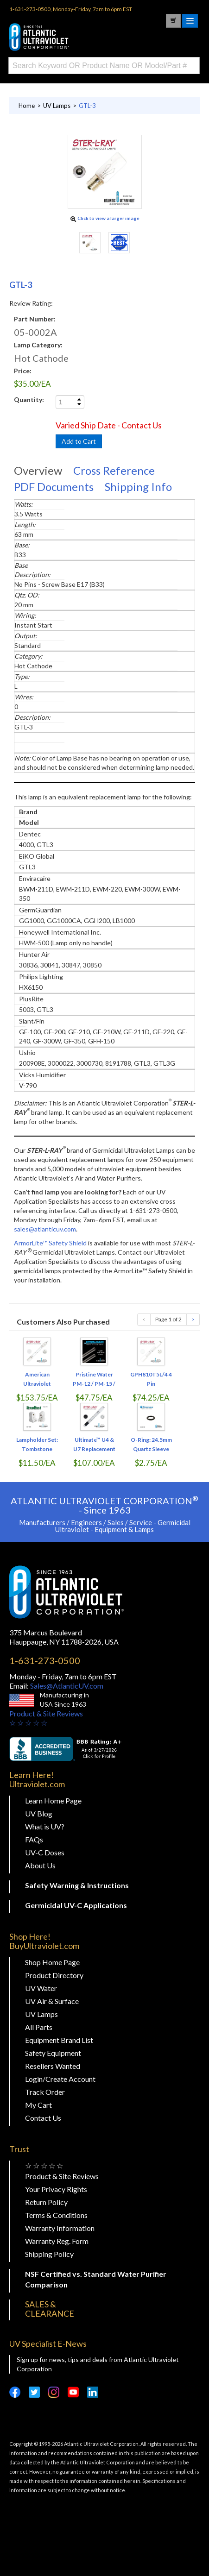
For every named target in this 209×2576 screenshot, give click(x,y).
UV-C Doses (44, 1852)
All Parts (38, 2027)
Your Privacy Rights (56, 2189)
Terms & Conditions (56, 2215)
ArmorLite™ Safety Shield (50, 1243)
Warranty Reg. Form (57, 2241)
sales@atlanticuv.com (45, 1229)
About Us (40, 1865)
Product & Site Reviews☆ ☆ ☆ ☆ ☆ (46, 1718)
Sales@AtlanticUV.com (66, 1685)
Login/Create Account (60, 2078)
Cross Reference (114, 470)
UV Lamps (41, 2014)
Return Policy (46, 2202)
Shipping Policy (49, 2253)
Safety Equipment (53, 2052)
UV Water (41, 1988)
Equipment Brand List (59, 2040)
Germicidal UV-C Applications (76, 1905)
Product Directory (54, 1975)
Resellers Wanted (52, 2065)
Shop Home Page (52, 1962)
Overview (38, 470)
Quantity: (29, 399)
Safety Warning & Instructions (77, 1885)
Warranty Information (60, 2228)
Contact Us (43, 2117)
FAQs (34, 1839)
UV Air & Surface (52, 2001)
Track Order (45, 2091)
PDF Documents (54, 486)
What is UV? (44, 1826)
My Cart (38, 2104)
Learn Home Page (53, 1800)
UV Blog (38, 1813)
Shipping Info (138, 486)
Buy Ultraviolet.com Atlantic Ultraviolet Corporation (78, 37)
